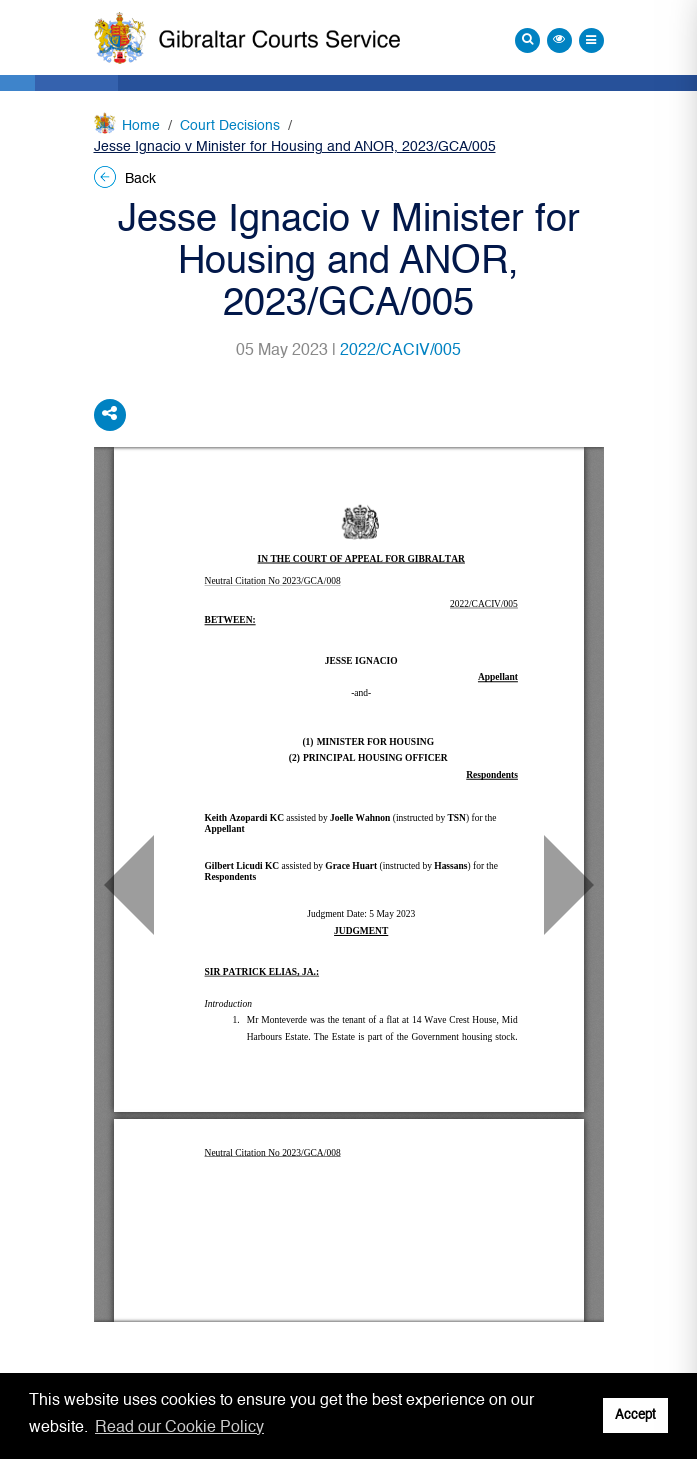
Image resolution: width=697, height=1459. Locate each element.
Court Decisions (230, 126)
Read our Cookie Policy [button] (179, 1428)
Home (141, 126)
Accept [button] (635, 1415)
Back (125, 179)
